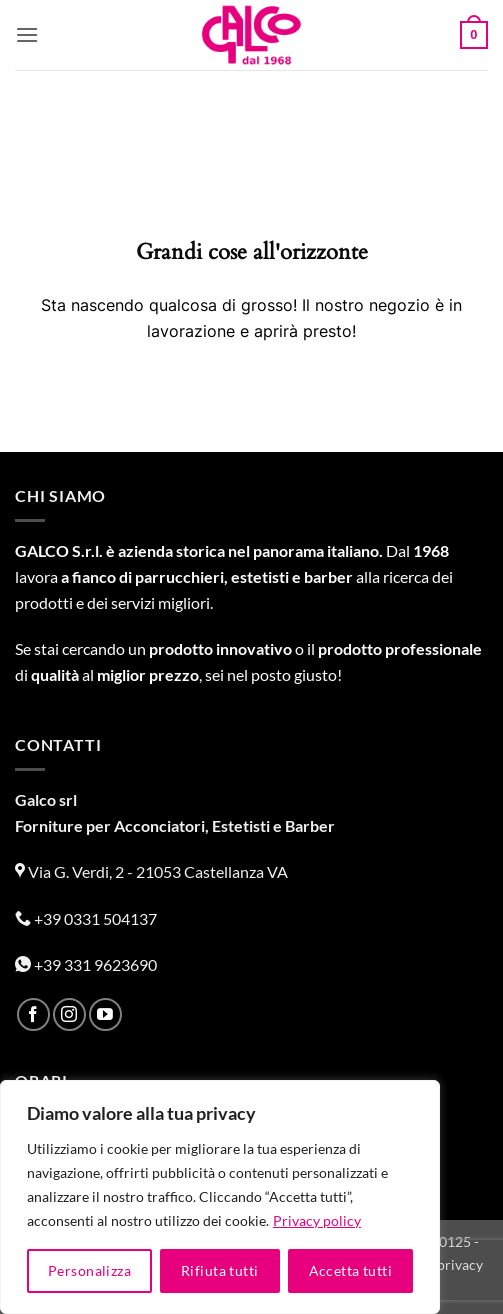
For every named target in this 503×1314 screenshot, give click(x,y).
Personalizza (89, 1270)
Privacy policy (317, 1220)
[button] (27, 34)
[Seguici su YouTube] (105, 1014)
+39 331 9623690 (86, 964)
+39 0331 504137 (86, 918)
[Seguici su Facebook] (33, 1014)
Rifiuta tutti (219, 1270)
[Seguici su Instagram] (69, 1014)
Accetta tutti (350, 1270)
